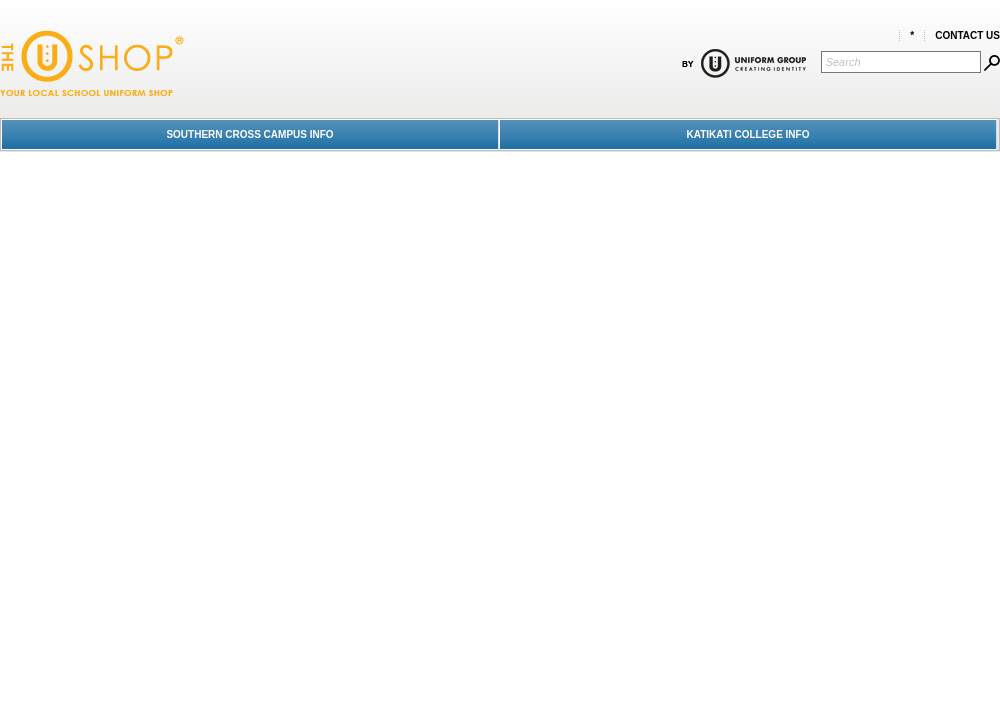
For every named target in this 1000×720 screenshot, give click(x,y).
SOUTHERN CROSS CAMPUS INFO (249, 134)
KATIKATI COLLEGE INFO (748, 134)
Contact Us (967, 35)
